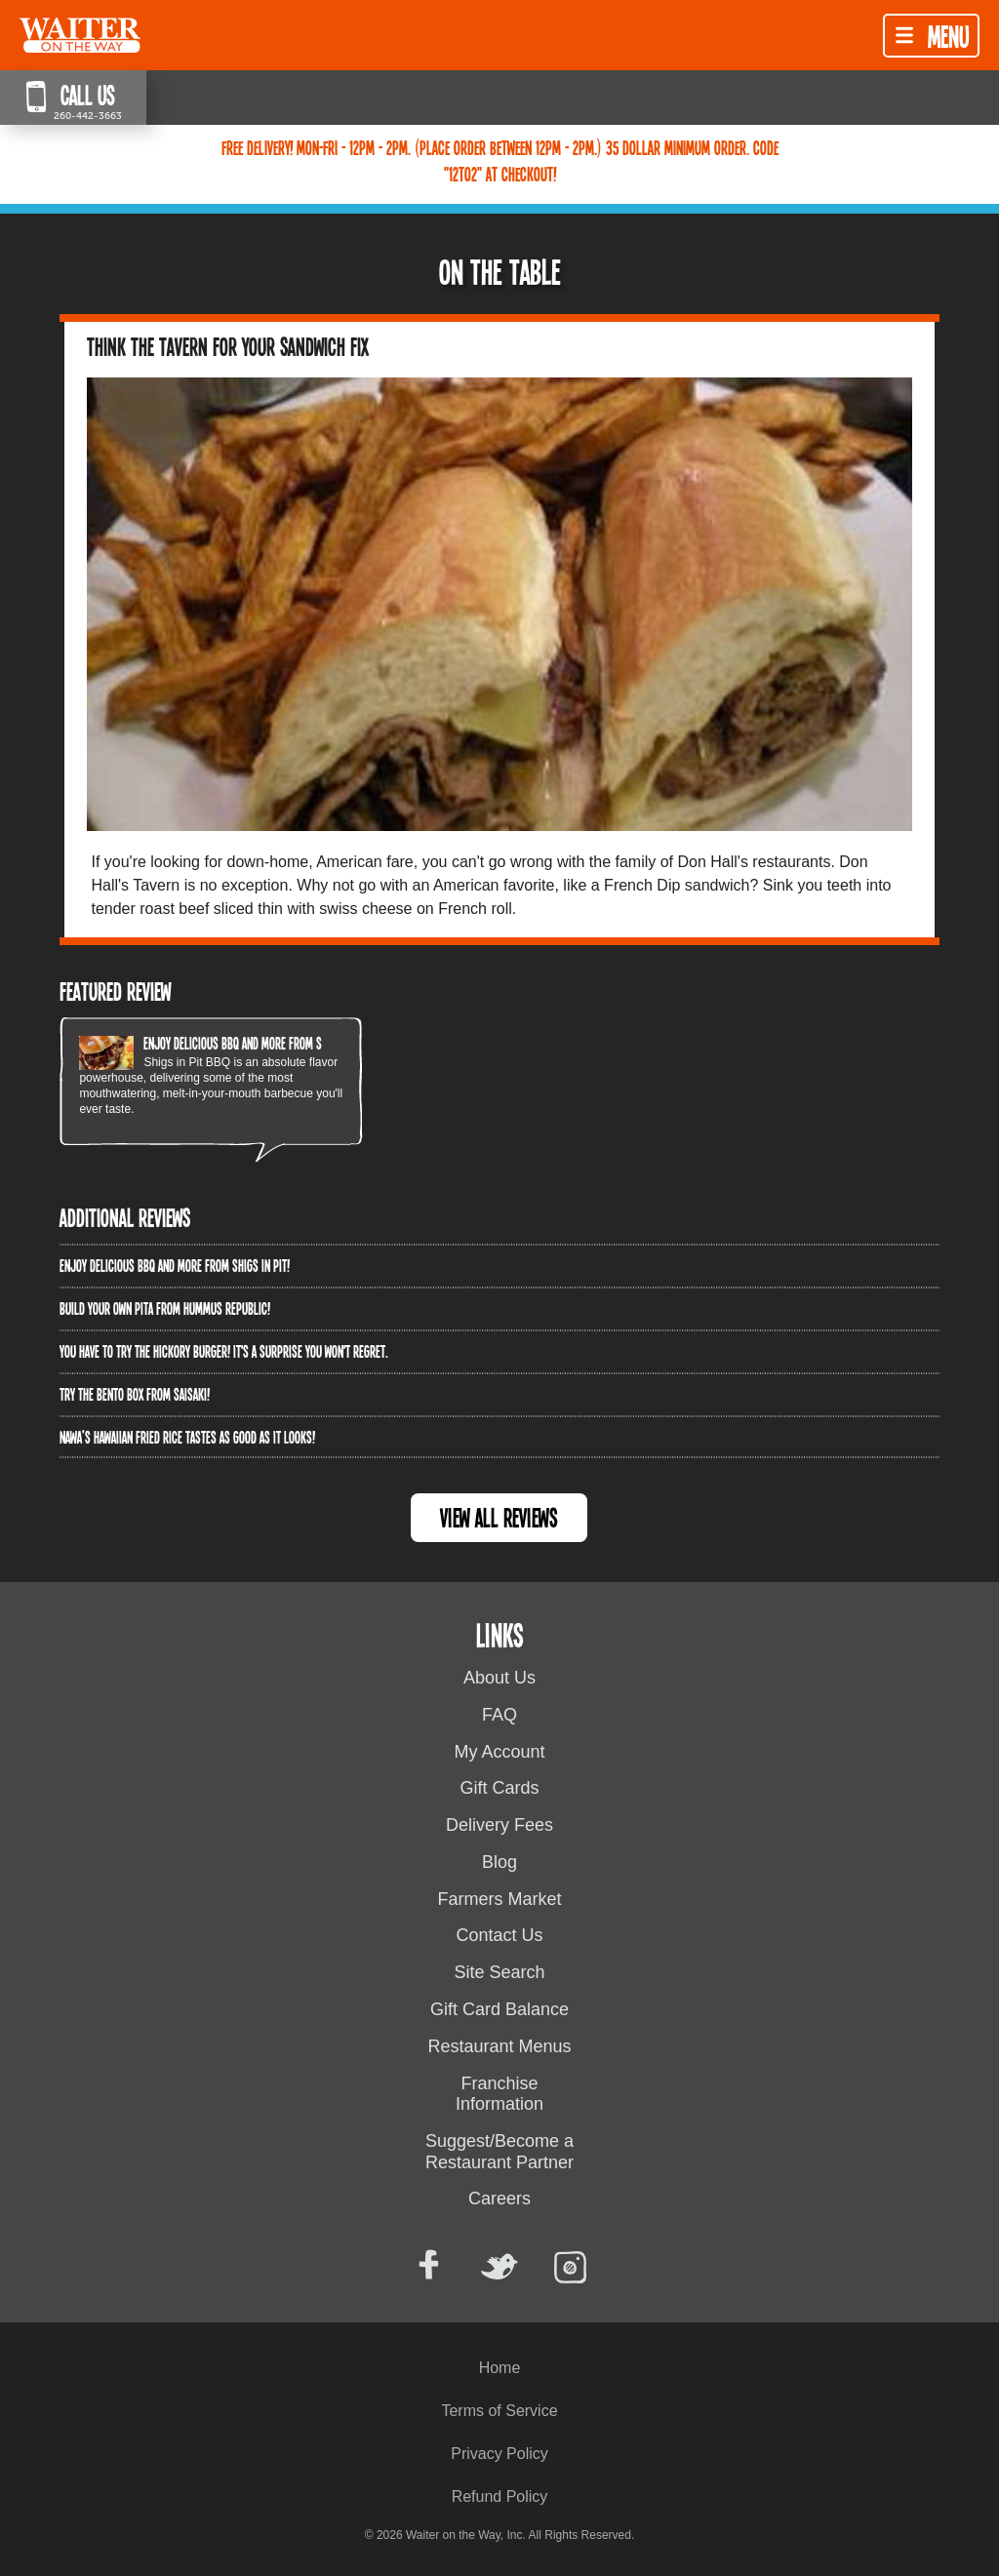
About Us (499, 1677)
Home (500, 2367)
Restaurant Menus (499, 2046)
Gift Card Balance (499, 2009)
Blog (499, 1862)
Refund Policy (500, 2496)
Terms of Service (499, 2410)
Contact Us (499, 1935)
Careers (499, 2198)
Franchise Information (499, 2094)
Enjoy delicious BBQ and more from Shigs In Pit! (258, 1042)
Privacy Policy (499, 2453)
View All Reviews (499, 1517)
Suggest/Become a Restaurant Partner (499, 2151)
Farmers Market (499, 1899)
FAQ (499, 1714)
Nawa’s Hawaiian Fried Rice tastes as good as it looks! (187, 1436)
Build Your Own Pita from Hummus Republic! (165, 1308)
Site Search (499, 1972)
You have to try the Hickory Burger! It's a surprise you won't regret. (224, 1351)
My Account (499, 1752)
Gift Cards (499, 1788)
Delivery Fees (499, 1825)
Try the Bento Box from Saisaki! (135, 1394)
